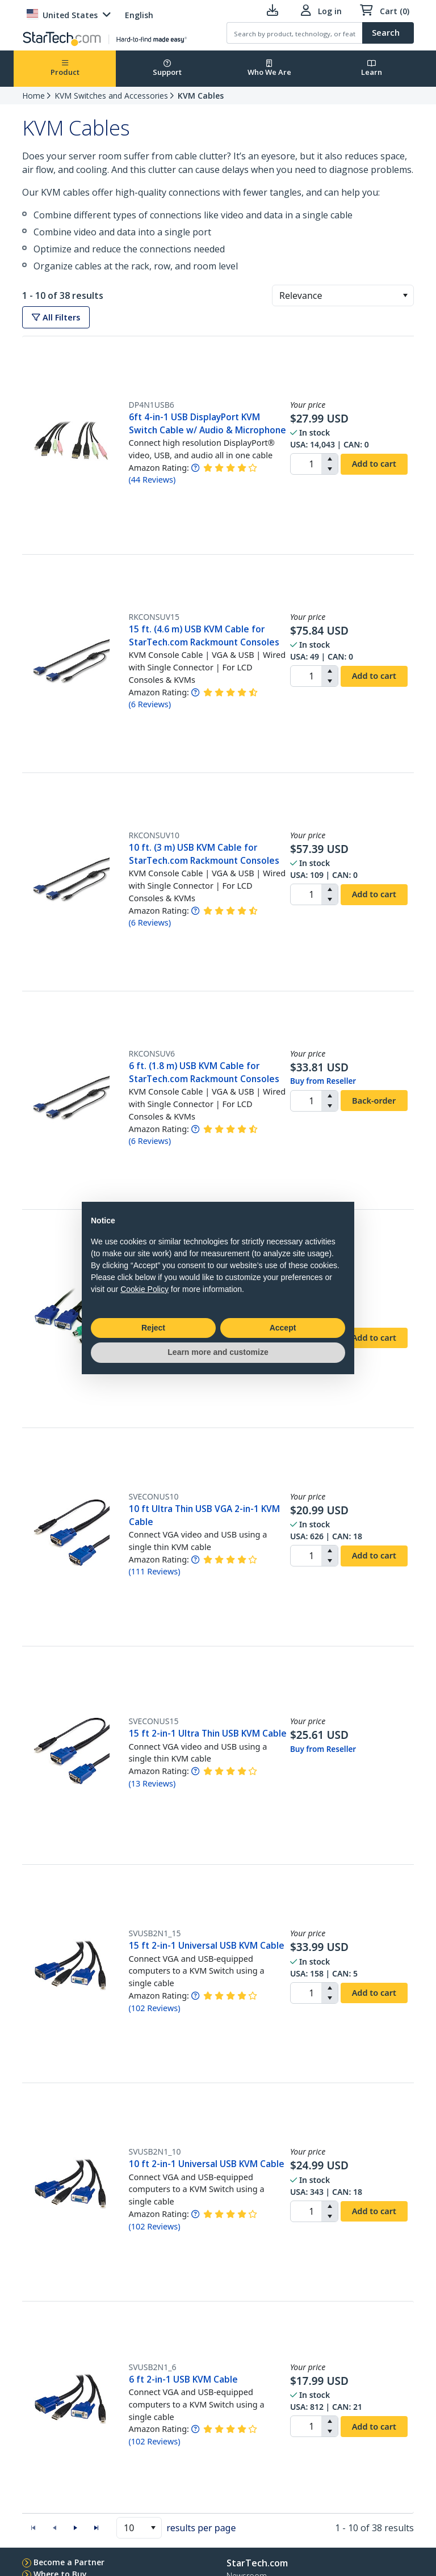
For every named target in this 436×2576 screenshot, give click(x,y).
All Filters (56, 317)
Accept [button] (283, 1327)
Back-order (374, 1100)
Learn (371, 68)
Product (65, 68)
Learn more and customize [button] (217, 1352)
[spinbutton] (306, 464)
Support (167, 68)
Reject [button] (153, 1327)
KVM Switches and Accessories (111, 95)
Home (33, 95)
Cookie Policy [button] (144, 1289)
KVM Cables (201, 95)
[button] (405, 295)
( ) (152, 479)
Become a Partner (68, 2562)
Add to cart (374, 463)
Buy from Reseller (323, 1081)
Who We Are (269, 68)
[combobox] (343, 295)
